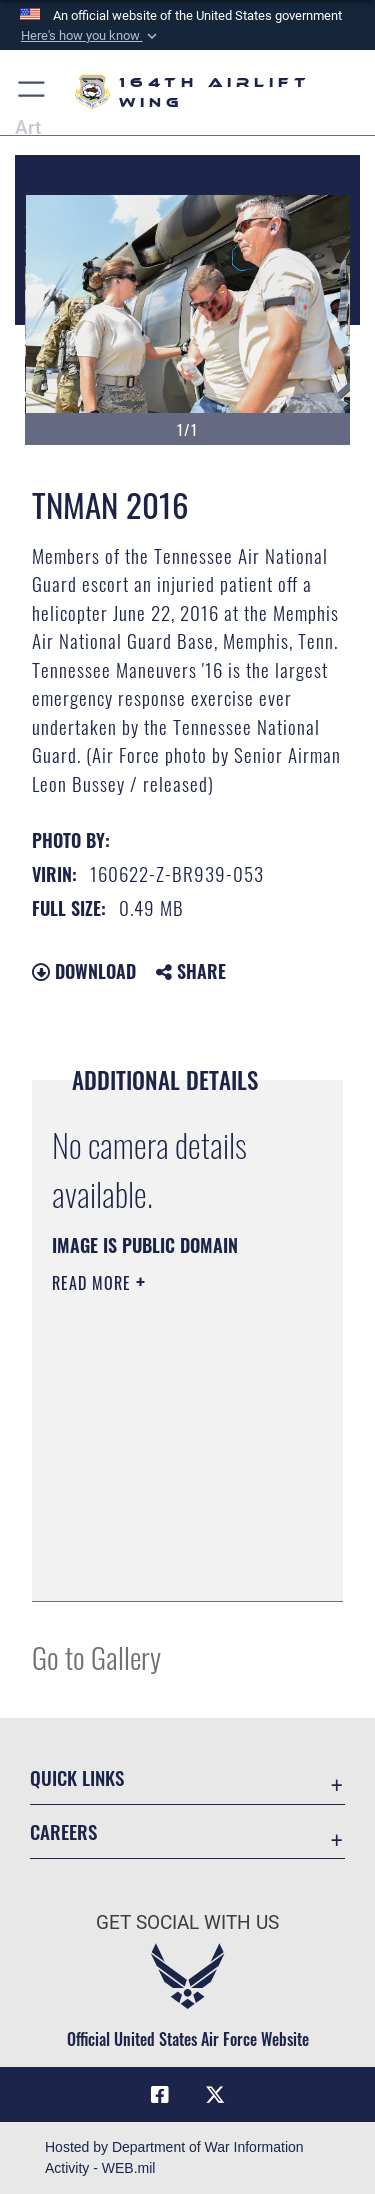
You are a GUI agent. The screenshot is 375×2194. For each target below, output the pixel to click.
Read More (94, 1283)
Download (84, 971)
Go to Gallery (96, 1656)
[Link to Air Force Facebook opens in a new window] (160, 2095)
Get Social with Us (187, 1922)
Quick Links (77, 1777)
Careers (63, 1831)
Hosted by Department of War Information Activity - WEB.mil (174, 2157)
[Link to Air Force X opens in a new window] (215, 2095)
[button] (90, 36)
